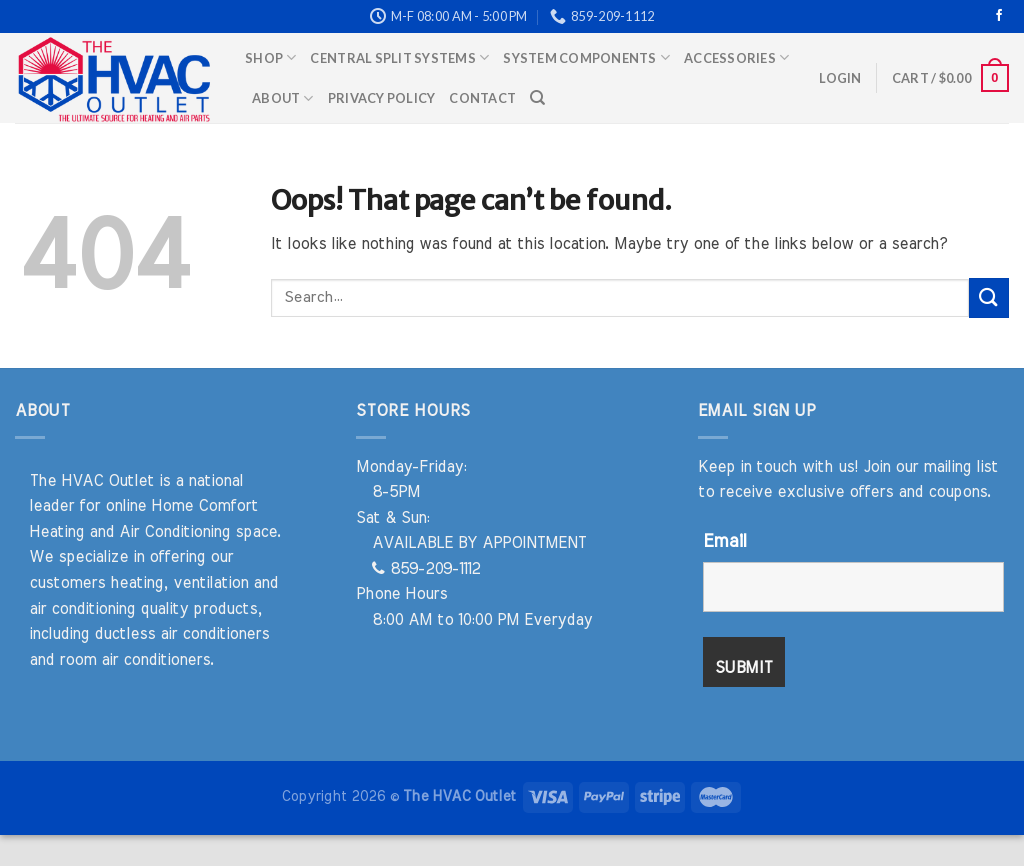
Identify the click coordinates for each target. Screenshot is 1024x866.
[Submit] (989, 297)
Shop (270, 57)
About (283, 98)
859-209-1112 (426, 569)
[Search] (537, 98)
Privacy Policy (382, 98)
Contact (482, 98)
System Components (586, 57)
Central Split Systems (399, 57)
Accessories (736, 57)
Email (724, 542)
